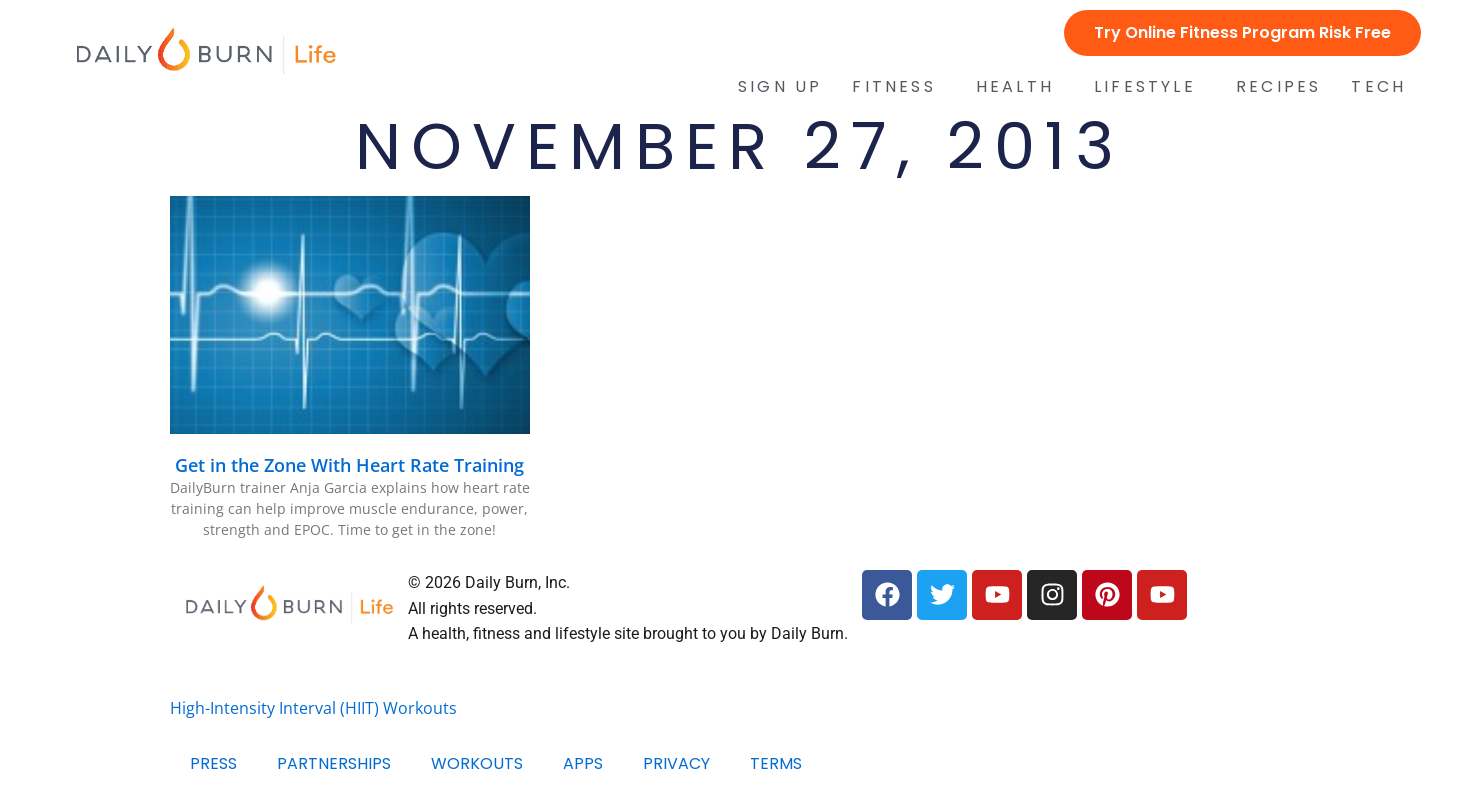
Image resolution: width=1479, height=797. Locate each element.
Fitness (898, 87)
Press (213, 763)
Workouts (477, 763)
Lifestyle (1150, 87)
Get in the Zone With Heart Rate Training (349, 465)
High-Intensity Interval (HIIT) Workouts (313, 708)
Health (1020, 87)
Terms (776, 763)
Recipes (1278, 87)
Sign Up (780, 87)
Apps (583, 763)
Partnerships (334, 763)
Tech (1383, 87)
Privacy (676, 763)
